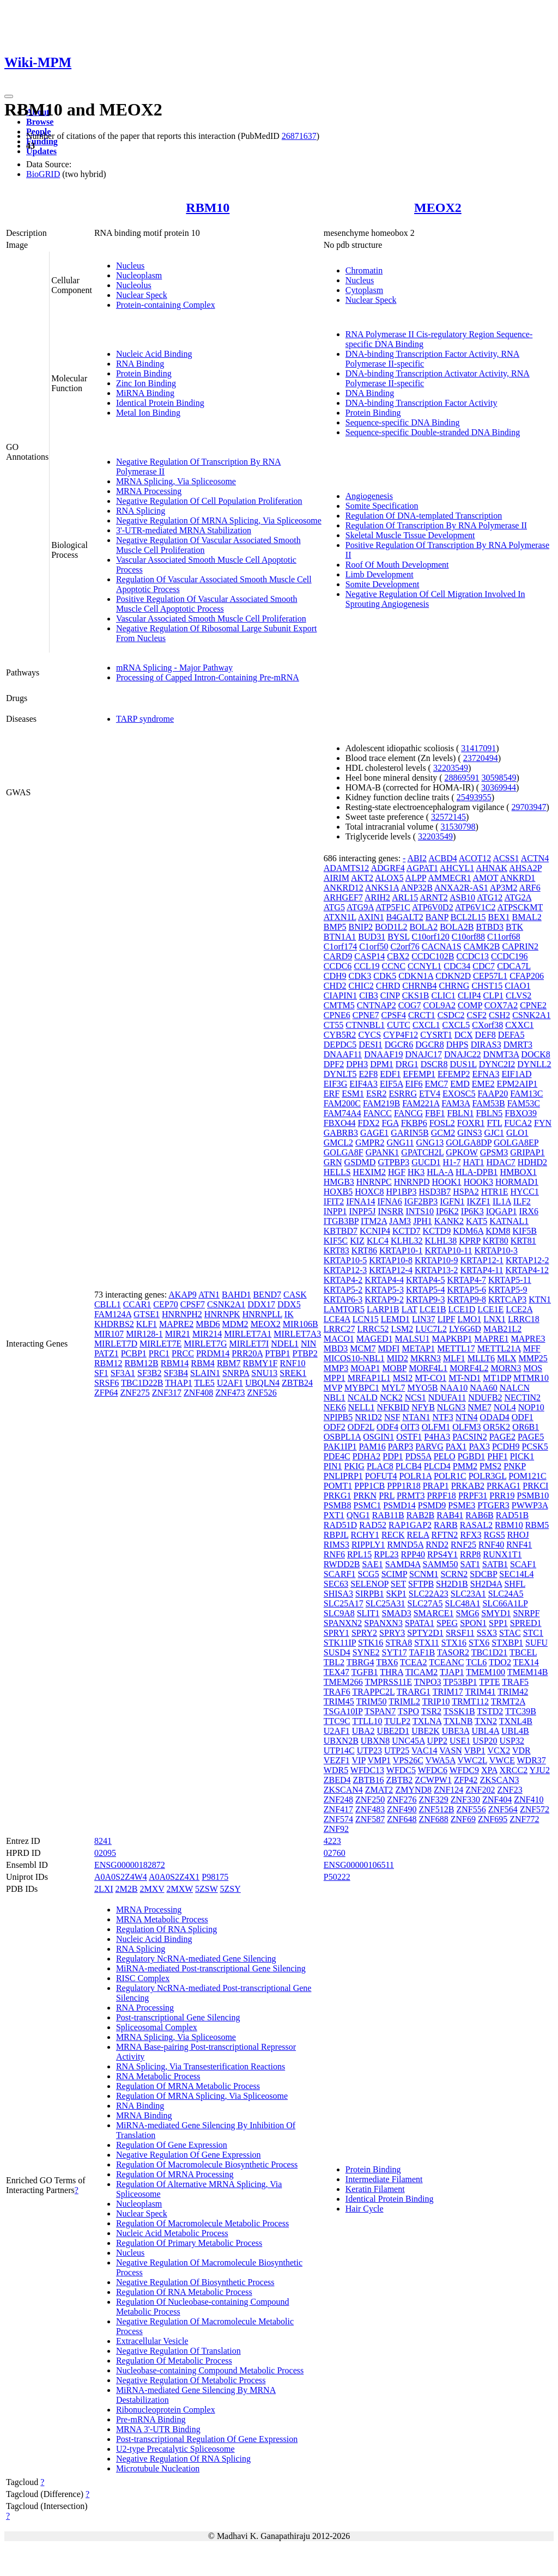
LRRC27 (339, 1328)
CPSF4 (393, 1015)
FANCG (408, 1113)
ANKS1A (382, 887)
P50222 (337, 1876)
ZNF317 (166, 1392)
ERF (331, 1093)
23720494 (480, 758)
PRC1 (159, 1353)
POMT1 (338, 1485)
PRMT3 (411, 1495)
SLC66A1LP (504, 1603)
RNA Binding (140, 363)
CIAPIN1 (340, 995)
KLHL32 (407, 1240)
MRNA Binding (144, 2115)
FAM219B (381, 1103)
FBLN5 (489, 1113)
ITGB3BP (341, 1221)
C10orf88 (468, 936)
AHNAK (491, 868)
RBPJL (336, 1534)
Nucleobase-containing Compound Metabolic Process (210, 2370)
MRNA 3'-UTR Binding (158, 2429)
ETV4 (429, 1093)
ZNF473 (230, 1392)
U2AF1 (230, 1382)
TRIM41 (480, 1691)
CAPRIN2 (520, 946)
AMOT (486, 877)
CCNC (394, 966)
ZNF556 (471, 1809)
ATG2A (517, 897)
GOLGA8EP (516, 1142)
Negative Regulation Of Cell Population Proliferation (209, 501)
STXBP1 (507, 1642)
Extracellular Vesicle (152, 2341)
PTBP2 (305, 1353)
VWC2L (472, 1760)
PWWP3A (530, 1505)
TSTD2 (490, 1711)
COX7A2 (501, 1005)
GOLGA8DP (469, 1142)
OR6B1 (525, 1427)
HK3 (416, 1172)
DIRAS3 (486, 1044)
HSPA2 (465, 1191)
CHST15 (486, 985)
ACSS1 (506, 858)
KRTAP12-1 (482, 1260)
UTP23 (369, 1750)
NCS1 (415, 1397)
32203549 (450, 767)
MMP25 (532, 1358)
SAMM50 (440, 1564)
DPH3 (357, 1064)
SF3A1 (123, 1373)
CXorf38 (487, 1025)
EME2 (483, 1083)
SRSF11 (460, 1632)
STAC (510, 1632)
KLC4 (378, 1240)
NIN (308, 1343)
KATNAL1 (509, 1221)
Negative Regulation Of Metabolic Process (191, 2380)
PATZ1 (106, 1353)
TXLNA (427, 1721)
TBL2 (334, 1662)
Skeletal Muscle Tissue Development (410, 535)
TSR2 (431, 1711)
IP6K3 (472, 1211)
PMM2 (465, 1466)
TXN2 (486, 1721)
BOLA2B (457, 926)
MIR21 (177, 1333)
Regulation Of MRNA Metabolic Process (188, 2086)
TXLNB (458, 1721)
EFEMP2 (454, 1074)
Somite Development (382, 584)
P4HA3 (437, 1436)
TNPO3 (427, 1681)
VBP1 (475, 1750)
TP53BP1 (460, 1681)
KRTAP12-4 (391, 1270)
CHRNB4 (419, 985)
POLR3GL (488, 1476)
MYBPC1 (361, 1387)
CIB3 (368, 995)
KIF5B (525, 1230)
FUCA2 (518, 1123)
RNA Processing (145, 2007)
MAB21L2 (502, 1328)
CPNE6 (337, 1015)
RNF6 (334, 1554)
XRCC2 (514, 1770)
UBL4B (515, 1730)
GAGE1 (374, 1132)
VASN (450, 1750)
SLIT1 (368, 1613)
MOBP (394, 1368)
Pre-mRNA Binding (151, 2419)
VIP (359, 1760)
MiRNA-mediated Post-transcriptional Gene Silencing (211, 1968)
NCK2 (391, 1397)
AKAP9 (182, 1294)
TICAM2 (421, 1672)
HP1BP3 (401, 1191)
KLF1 (146, 1324)
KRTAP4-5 (425, 1279)
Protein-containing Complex (165, 304)
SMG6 (468, 1613)
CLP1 (493, 995)
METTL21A (499, 1348)
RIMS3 (336, 1544)
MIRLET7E (160, 1343)
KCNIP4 (375, 1230)
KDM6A (468, 1230)
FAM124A (112, 1314)
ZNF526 (261, 1392)
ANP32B (417, 887)
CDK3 (360, 976)
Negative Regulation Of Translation (178, 2350)
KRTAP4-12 (527, 1270)
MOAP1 (365, 1368)
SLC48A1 (463, 1603)
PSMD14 (399, 1505)
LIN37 (423, 1319)
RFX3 (470, 1534)
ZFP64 (106, 1392)
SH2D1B (452, 1583)
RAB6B (479, 1515)
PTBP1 (277, 1353)
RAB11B (388, 1515)
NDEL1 (285, 1343)
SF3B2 (149, 1373)
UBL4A (485, 1730)
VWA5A (441, 1760)
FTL (494, 1123)
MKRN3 (425, 1358)
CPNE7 (366, 1015)
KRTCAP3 (507, 1299)
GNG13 (430, 1142)
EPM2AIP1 (517, 1083)
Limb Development (379, 574)
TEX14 (526, 1662)
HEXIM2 (369, 1172)
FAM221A (420, 1103)
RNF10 (292, 1363)
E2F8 (368, 1074)
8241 (103, 1841)
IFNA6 (389, 1201)
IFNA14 (360, 1201)
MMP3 (336, 1368)
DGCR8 (429, 1044)
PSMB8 (337, 1505)
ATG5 (334, 907)
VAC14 (424, 1750)
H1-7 (452, 1162)
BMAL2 (527, 917)
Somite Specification (381, 505)
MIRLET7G (205, 1343)
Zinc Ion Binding (146, 383)
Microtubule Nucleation (157, 2468)
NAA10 (454, 1387)
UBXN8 (375, 1740)
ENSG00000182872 (129, 1864)
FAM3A (455, 1103)
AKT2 (362, 877)
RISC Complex (142, 1978)
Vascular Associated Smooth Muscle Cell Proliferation (211, 618)
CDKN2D (453, 976)
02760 (334, 1853)
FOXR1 (471, 1123)
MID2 (397, 1358)
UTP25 (396, 1750)
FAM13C (526, 1093)
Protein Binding (144, 373)
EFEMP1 (419, 1074)
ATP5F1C (392, 907)
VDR (521, 1750)
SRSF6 (106, 1382)
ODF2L (361, 1427)
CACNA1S (442, 946)
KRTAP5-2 (343, 1289)
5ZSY (230, 1888)
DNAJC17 (423, 1054)
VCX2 (498, 1750)
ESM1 (353, 1093)
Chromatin (364, 270)
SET (398, 1583)
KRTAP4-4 (384, 1279)
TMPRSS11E (389, 1681)
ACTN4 (535, 858)
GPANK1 (382, 1152)
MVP (333, 1387)
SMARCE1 (434, 1613)
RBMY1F (259, 1363)
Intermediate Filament (384, 2179)
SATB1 (495, 1564)
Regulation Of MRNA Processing (175, 2174)
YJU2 (540, 1770)
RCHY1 (364, 1534)
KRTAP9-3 (425, 1299)
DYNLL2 (534, 1064)
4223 (332, 1841)
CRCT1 (421, 1015)
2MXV (152, 1888)
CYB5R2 (340, 1034)
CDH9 (335, 976)
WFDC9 (464, 1770)
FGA (390, 1123)
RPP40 (413, 1554)
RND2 (437, 1544)
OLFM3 (466, 1427)
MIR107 (109, 1333)
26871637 (299, 136)
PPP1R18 (403, 1485)
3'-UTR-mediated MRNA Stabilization (183, 530)
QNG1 (358, 1515)
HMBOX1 (518, 1172)
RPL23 (386, 1554)
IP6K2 (447, 1211)
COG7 (409, 1005)
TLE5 (205, 1382)
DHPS (457, 1044)
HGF (396, 1172)
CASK (295, 1294)
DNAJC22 (462, 1054)
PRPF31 (472, 1495)
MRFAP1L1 (369, 1378)
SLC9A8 (339, 1613)
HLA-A (440, 1172)
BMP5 (335, 926)
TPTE (489, 1681)
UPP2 (437, 1740)
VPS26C (408, 1760)
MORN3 (505, 1368)
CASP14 (369, 956)
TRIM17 (448, 1691)
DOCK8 (535, 1054)
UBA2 (363, 1730)
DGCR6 (399, 1044)
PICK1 (522, 1456)
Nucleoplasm (139, 275)
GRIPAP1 (527, 1152)
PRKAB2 (467, 1485)
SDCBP (483, 1574)
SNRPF (526, 1613)
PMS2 (490, 1466)
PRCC (183, 1353)
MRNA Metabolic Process (162, 1919)
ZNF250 (370, 1799)
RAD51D (340, 1525)
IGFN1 (452, 1201)
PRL (387, 1495)
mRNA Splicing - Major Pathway (174, 667)
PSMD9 (432, 1505)
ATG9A (360, 907)
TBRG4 (360, 1662)
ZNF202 (480, 1789)
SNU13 (264, 1373)
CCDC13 (472, 956)
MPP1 (334, 1378)
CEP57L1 (490, 976)
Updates (41, 151)
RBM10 (207, 207)
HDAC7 (501, 1162)
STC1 (533, 1632)
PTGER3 (493, 1505)
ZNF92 (336, 1829)
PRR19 (501, 1495)
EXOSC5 (458, 1093)
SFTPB (421, 1583)
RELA (418, 1534)
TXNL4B (515, 1721)
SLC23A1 (468, 1593)
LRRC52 (373, 1328)
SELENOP (369, 1583)
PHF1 (497, 1456)
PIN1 (333, 1466)
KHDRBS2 (114, 1324)
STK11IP (340, 1642)
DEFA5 (511, 1034)
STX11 (426, 1642)
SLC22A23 (428, 1593)
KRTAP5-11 (509, 1279)
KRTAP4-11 (481, 1270)
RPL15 (359, 1554)
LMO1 (470, 1319)
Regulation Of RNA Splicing (166, 1929)
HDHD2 (532, 1162)
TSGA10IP (343, 1711)
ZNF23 (510, 1789)
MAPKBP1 (452, 1338)
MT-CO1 (430, 1378)
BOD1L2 (391, 926)
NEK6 (335, 1407)
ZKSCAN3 (499, 1780)
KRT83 (336, 1250)
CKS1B (415, 995)
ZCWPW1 (433, 1780)
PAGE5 (531, 1436)
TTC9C (337, 1721)
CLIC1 (443, 995)
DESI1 (371, 1044)
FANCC (377, 1113)
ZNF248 (338, 1799)
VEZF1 (337, 1760)
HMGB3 (339, 1181)
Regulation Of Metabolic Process (174, 2360)
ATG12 (489, 897)
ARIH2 (377, 897)
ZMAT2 (379, 1789)
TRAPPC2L (373, 1691)
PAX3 (479, 1446)
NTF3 (442, 1417)
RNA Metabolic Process (158, 2076)
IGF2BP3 (421, 1201)
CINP (390, 995)
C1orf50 (373, 946)
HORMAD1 (516, 1181)
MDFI (388, 1348)
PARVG (429, 1446)
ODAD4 (495, 1417)
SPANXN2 (343, 1623)
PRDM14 (212, 1353)
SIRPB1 (369, 1593)
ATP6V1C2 (475, 907)
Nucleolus (133, 285)
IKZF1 (479, 1201)
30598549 (499, 777)
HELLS (337, 1172)
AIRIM (336, 877)
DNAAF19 (383, 1054)
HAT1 (473, 1162)
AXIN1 (371, 917)
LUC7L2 (431, 1328)
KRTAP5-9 (507, 1289)
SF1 (101, 1373)
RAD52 (372, 1525)
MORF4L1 (428, 1368)
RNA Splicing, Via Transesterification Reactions (200, 2066)
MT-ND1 (464, 1378)
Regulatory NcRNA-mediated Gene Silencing (196, 1958)
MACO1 (339, 1338)
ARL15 (405, 897)
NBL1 (334, 1397)
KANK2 (449, 1221)
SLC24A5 (506, 1593)
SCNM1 (423, 1574)
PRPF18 (441, 1495)
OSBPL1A (342, 1436)
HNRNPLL (262, 1314)
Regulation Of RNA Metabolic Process (184, 2292)
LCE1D (462, 1309)
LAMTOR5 (344, 1309)
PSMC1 (367, 1505)
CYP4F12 (400, 1034)
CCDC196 (509, 956)
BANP (437, 917)
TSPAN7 (380, 1711)
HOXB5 (338, 1191)
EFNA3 (486, 1074)
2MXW (180, 1888)
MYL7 (393, 1387)
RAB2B (421, 1515)
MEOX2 (438, 207)
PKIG (354, 1466)
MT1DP (497, 1378)
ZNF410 (528, 1799)
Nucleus (130, 265)
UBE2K (425, 1730)
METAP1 (418, 1348)
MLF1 (454, 1358)
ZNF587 (370, 1819)
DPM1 (381, 1064)
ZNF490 (401, 1809)
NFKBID (393, 1407)
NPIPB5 (338, 1417)
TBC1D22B (142, 1382)
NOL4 (505, 1407)
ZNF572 (534, 1809)
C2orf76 (404, 946)
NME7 (480, 1407)
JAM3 (400, 1221)
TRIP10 (436, 1701)
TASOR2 (453, 1652)
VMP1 (379, 1760)
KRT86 (364, 1250)
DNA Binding (369, 393)
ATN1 (209, 1294)
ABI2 (417, 858)
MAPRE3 (528, 1338)
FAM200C (342, 1103)
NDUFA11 (447, 1397)
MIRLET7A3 (297, 1333)
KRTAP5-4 (425, 1289)
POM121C (527, 1476)
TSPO (408, 1711)
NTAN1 (416, 1417)
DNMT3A (501, 1054)
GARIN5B (409, 1132)
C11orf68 (503, 936)
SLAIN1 (205, 1373)
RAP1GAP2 (410, 1525)
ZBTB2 (399, 1780)
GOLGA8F (343, 1152)
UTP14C (339, 1750)
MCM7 (362, 1348)
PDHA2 (367, 1456)
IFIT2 (334, 1201)
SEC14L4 (516, 1574)
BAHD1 (236, 1294)
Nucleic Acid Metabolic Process (172, 2233)
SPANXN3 (383, 1623)
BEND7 (267, 1294)
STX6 (479, 1642)
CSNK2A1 (226, 1304)
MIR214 (207, 1333)
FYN (542, 1123)
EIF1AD (516, 1074)
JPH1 (422, 1221)
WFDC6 (432, 1770)
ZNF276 (401, 1799)
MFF (532, 1348)
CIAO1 (517, 985)
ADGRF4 (387, 868)
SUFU (536, 1642)
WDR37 (531, 1760)
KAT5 (476, 1221)
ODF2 (334, 1427)
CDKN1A (415, 976)
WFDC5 (401, 1770)
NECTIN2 (522, 1397)
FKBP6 (414, 1123)
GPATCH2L (422, 1152)
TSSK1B (459, 1711)
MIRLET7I (249, 1343)
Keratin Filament (375, 2189)
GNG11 (400, 1142)
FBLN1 (460, 1113)
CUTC (398, 1025)
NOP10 (531, 1407)
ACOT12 (475, 858)
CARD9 (338, 956)
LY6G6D (465, 1328)
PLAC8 (380, 1466)
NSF (392, 1417)
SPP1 (498, 1623)
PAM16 (372, 1446)
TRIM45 (339, 1701)
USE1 (460, 1740)
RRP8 (470, 1554)
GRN (333, 1162)
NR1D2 (368, 1417)
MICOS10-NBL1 (354, 1358)
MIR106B (300, 1324)
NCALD (363, 1397)
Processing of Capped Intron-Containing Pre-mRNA (207, 677)
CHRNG (454, 985)
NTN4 (467, 1417)
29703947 (529, 807)
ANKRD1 (517, 877)
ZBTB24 (297, 1382)
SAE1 (372, 1564)
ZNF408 (198, 1392)
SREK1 (293, 1373)
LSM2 (402, 1328)
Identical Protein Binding (160, 402)
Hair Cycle (364, 2208)
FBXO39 (521, 1113)
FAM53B (488, 1103)
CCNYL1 (424, 966)
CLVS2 (518, 995)
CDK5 (384, 976)
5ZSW (206, 1888)
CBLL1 (107, 1304)
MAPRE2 (176, 1324)
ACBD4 (442, 858)
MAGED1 (374, 1338)
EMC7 (436, 1083)
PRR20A (247, 1353)
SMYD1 (496, 1613)
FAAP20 (493, 1093)
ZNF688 (433, 1819)
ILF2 (522, 1201)
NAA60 (484, 1387)
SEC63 (336, 1583)
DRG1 (407, 1064)
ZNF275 (134, 1392)
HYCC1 (524, 1191)
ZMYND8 (413, 1789)
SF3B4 (176, 1373)
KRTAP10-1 (401, 1250)
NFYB (423, 1407)
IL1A (502, 1201)
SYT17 (394, 1652)
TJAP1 (452, 1672)
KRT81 (523, 1240)
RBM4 (203, 1363)
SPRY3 (392, 1632)
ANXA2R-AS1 (461, 887)
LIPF (447, 1319)
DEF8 (485, 1034)
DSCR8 (434, 1064)
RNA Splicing (140, 510)
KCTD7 (406, 1230)
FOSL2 (442, 1123)
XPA (489, 1770)
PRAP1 (436, 1485)
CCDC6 (338, 966)
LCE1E (490, 1309)
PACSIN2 (469, 1436)
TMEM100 (485, 1672)
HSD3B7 (435, 1191)
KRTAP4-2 (343, 1279)
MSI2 (403, 1378)
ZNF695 (492, 1819)
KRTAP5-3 (384, 1289)
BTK (514, 926)
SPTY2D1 (425, 1632)
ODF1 (522, 1417)
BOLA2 (424, 926)
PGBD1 (472, 1456)
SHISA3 (338, 1593)
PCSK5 (535, 1446)
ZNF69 (463, 1819)
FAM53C (523, 1103)
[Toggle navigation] (8, 96)
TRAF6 (337, 1691)
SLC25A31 (385, 1603)
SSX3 (487, 1632)
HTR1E (494, 1191)
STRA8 (398, 1642)
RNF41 (519, 1544)
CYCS (369, 1034)
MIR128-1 (144, 1333)
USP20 (484, 1740)
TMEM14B (527, 1672)
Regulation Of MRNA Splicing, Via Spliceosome (202, 2095)
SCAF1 (523, 1564)
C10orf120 (430, 936)
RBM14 (175, 1363)
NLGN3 (451, 1407)
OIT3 (410, 1427)
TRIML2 (404, 1701)
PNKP (514, 1466)
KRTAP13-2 (436, 1270)
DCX (463, 1034)
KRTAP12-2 (527, 1260)
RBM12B (141, 1363)
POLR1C (450, 1476)
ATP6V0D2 (432, 907)
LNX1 (494, 1319)
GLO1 (517, 1132)
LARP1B (383, 1309)
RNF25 (463, 1544)
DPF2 (334, 1064)
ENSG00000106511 (359, 1864)
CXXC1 (519, 1025)
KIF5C (336, 1240)
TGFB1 (364, 1672)
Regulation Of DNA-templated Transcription (423, 515)
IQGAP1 (501, 1211)
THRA (391, 1672)
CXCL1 (426, 1025)
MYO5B (422, 1387)
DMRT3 (518, 1044)
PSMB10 (533, 1495)
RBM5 (537, 1525)
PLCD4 (437, 1466)
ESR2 (376, 1093)
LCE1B (433, 1309)
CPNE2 (533, 1005)
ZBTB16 (368, 1780)
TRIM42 (513, 1691)
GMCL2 (338, 1142)
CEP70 (165, 1304)
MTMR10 (531, 1378)
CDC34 (457, 966)
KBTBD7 (340, 1230)
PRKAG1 (503, 1485)
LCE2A (519, 1309)
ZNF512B (436, 1809)
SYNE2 (366, 1652)
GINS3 (469, 1132)
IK (289, 1314)
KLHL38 (441, 1240)
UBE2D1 (393, 1730)
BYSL (398, 936)
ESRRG (403, 1093)
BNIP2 (361, 926)
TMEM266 (343, 1681)
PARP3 (401, 1446)
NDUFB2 (485, 1397)
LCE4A (337, 1319)
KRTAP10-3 (496, 1250)
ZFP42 (466, 1780)
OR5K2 (497, 1427)
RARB (446, 1525)
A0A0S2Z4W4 (120, 1876)
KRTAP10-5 (345, 1260)
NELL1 (361, 1407)
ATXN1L (340, 917)
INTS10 (420, 1211)
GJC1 (494, 1132)
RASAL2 (476, 1525)
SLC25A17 (343, 1603)
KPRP (469, 1240)
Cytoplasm (364, 290)
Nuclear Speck (141, 295)
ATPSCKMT (520, 907)
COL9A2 (439, 1005)
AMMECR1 (449, 877)
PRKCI (535, 1485)
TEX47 (336, 1672)
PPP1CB (369, 1485)
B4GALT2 (404, 917)
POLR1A (415, 1476)
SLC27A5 (425, 1603)
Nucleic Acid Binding (154, 353)
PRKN (365, 1495)
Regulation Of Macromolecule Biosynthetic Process (207, 2164)
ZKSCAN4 (343, 1789)
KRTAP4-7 (466, 1279)
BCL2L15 (468, 917)
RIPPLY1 (368, 1544)
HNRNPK (222, 1314)
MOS (532, 1368)
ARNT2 (434, 897)
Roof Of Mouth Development (397, 564)
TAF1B (422, 1652)
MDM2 (235, 1324)
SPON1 (473, 1623)
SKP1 (396, 1593)
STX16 (453, 1642)
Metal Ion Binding (148, 412)
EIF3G (336, 1083)
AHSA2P (525, 868)
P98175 (215, 1876)
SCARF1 (340, 1574)
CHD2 (335, 985)
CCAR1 (137, 1304)
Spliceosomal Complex (156, 2027)
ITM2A (374, 1221)
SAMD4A (403, 1564)
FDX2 (368, 1123)
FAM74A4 (342, 1113)
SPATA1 (419, 1623)
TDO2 (500, 1662)
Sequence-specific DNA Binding (402, 422)
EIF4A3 (363, 1083)
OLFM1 (436, 1427)
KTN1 (540, 1299)
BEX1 (499, 917)
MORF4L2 (469, 1368)
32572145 (448, 816)
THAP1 (178, 1382)
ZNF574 (338, 1819)
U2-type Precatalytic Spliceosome (175, 2448)
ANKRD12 (343, 887)
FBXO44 (340, 1123)
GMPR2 (369, 1142)
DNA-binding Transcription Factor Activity (421, 402)
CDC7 (483, 966)
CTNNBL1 (365, 1025)
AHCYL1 (457, 868)
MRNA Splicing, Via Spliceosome (176, 481)
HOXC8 (369, 1191)
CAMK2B (482, 946)
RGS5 (494, 1534)
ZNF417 (338, 1809)
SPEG (447, 1623)
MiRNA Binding (145, 393)
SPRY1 (336, 1632)
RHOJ (518, 1534)
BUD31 (371, 936)
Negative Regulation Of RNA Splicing (183, 2458)
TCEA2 (413, 1662)
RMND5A (405, 1544)
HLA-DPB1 (477, 1172)
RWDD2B (342, 1564)
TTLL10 (367, 1721)
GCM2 (443, 1132)
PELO (445, 1456)
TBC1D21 (489, 1652)
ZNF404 (497, 1799)
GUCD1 (425, 1162)
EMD (460, 1083)
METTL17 (456, 1348)
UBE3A (456, 1730)
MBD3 (336, 1348)
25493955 (474, 797)
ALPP (416, 877)
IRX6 (529, 1211)
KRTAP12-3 (345, 1270)
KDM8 (498, 1230)
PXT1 (334, 1515)
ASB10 (462, 897)
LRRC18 (523, 1319)
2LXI (103, 1888)
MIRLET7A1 (247, 1333)
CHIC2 (361, 985)
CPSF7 (192, 1304)
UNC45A (408, 1740)
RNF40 (491, 1544)
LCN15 (366, 1319)
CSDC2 (451, 1015)
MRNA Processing (148, 491)
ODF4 (387, 1427)
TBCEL (523, 1652)
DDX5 (289, 1304)
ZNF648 (401, 1819)
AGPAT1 (422, 868)
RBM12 (108, 1363)
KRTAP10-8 (391, 1260)
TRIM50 (371, 1701)
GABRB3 (341, 1132)
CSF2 (477, 1015)
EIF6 (414, 1083)
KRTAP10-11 (448, 1250)
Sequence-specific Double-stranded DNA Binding (432, 432)
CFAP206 (527, 976)
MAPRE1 (491, 1338)
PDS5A (418, 1456)
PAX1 (456, 1446)
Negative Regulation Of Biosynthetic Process (195, 2282)
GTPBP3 (393, 1162)
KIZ (357, 1240)
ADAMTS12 (346, 868)
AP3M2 (504, 887)
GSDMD (360, 1162)
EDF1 (390, 1074)
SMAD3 (396, 1613)
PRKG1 (337, 1495)
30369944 (498, 787)
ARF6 (530, 887)
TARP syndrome (145, 718)
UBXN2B (341, 1740)
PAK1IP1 (340, 1446)
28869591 (462, 777)
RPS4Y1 (442, 1554)
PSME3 (461, 1505)
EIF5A (391, 1083)
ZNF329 (433, 1799)
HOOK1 (447, 1181)
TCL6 (476, 1662)
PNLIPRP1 (343, 1476)
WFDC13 (367, 1770)
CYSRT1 (436, 1034)
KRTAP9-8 (466, 1299)
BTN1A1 (340, 936)
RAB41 (449, 1515)
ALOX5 (389, 877)
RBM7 (229, 1363)
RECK (393, 1534)
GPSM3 (494, 1152)
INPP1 (335, 1211)
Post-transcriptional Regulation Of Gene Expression (207, 2439)
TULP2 (397, 1721)
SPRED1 (526, 1623)
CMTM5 (339, 1005)
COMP (470, 1005)
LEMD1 (395, 1319)
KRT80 (495, 1240)
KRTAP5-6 (466, 1289)
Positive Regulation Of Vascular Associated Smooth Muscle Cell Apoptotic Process (207, 603)
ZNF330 (465, 1799)
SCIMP (394, 1574)
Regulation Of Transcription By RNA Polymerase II (436, 525)
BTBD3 (490, 926)
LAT (409, 1309)
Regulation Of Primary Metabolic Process (189, 2243)
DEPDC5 (340, 1044)
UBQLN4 (262, 1382)
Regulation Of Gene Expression (171, 2144)
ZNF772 (524, 1819)
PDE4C (337, 1456)
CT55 (333, 1025)
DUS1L (463, 1064)
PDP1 (393, 1456)
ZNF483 (370, 1809)
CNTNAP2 (376, 1005)
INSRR (390, 1211)
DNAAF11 (343, 1054)
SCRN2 (454, 1574)
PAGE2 (502, 1436)
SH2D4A (486, 1583)
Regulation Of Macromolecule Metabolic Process (202, 2223)
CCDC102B (432, 956)
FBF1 (435, 1113)
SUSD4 (337, 1652)
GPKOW (461, 1152)
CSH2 (499, 1015)
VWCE (502, 1760)
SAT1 (470, 1564)
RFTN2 (444, 1534)
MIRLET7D (115, 1343)
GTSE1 (147, 1314)
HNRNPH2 (182, 1314)
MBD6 (208, 1324)
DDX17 (261, 1304)
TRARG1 (413, 1691)
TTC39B (520, 1711)
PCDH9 (506, 1446)
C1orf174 (340, 946)
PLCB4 (409, 1466)
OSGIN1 (378, 1436)
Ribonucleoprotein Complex (165, 2409)
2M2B (127, 1888)
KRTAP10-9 (436, 1260)
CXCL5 (456, 1025)
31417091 (478, 748)
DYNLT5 (340, 1074)
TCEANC (446, 1662)
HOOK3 (478, 1181)
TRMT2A (508, 1701)
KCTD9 (437, 1230)
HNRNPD (412, 1181)
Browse (39, 121)
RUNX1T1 (502, 1554)
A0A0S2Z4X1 (174, 1876)
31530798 (458, 826)
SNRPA (235, 1373)
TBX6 (387, 1662)
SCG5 (368, 1574)
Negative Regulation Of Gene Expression (188, 2154)
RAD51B (512, 1515)
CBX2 (398, 956)
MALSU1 (412, 1338)
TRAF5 (515, 1681)
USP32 (512, 1740)
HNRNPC (374, 1181)
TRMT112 (470, 1701)
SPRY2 (364, 1632)
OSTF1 (409, 1436)
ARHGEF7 (343, 897)
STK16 (370, 1642)
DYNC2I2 (497, 1064)
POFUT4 (381, 1476)
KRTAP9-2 (384, 1299)
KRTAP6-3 (343, 1299)
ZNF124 (448, 1789)
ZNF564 (503, 1809)
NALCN (515, 1387)
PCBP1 (134, 1353)
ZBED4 (337, 1780)
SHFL (514, 1583)
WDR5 (336, 1770)
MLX (507, 1358)
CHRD (388, 985)
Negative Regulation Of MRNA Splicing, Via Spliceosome (219, 520)
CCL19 (366, 966)
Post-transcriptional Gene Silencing (178, 2017)
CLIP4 (469, 995)
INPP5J (362, 1211)
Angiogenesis (369, 496)
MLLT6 (481, 1358)
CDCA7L (514, 966)
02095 (105, 1853)
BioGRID (43, 174)
